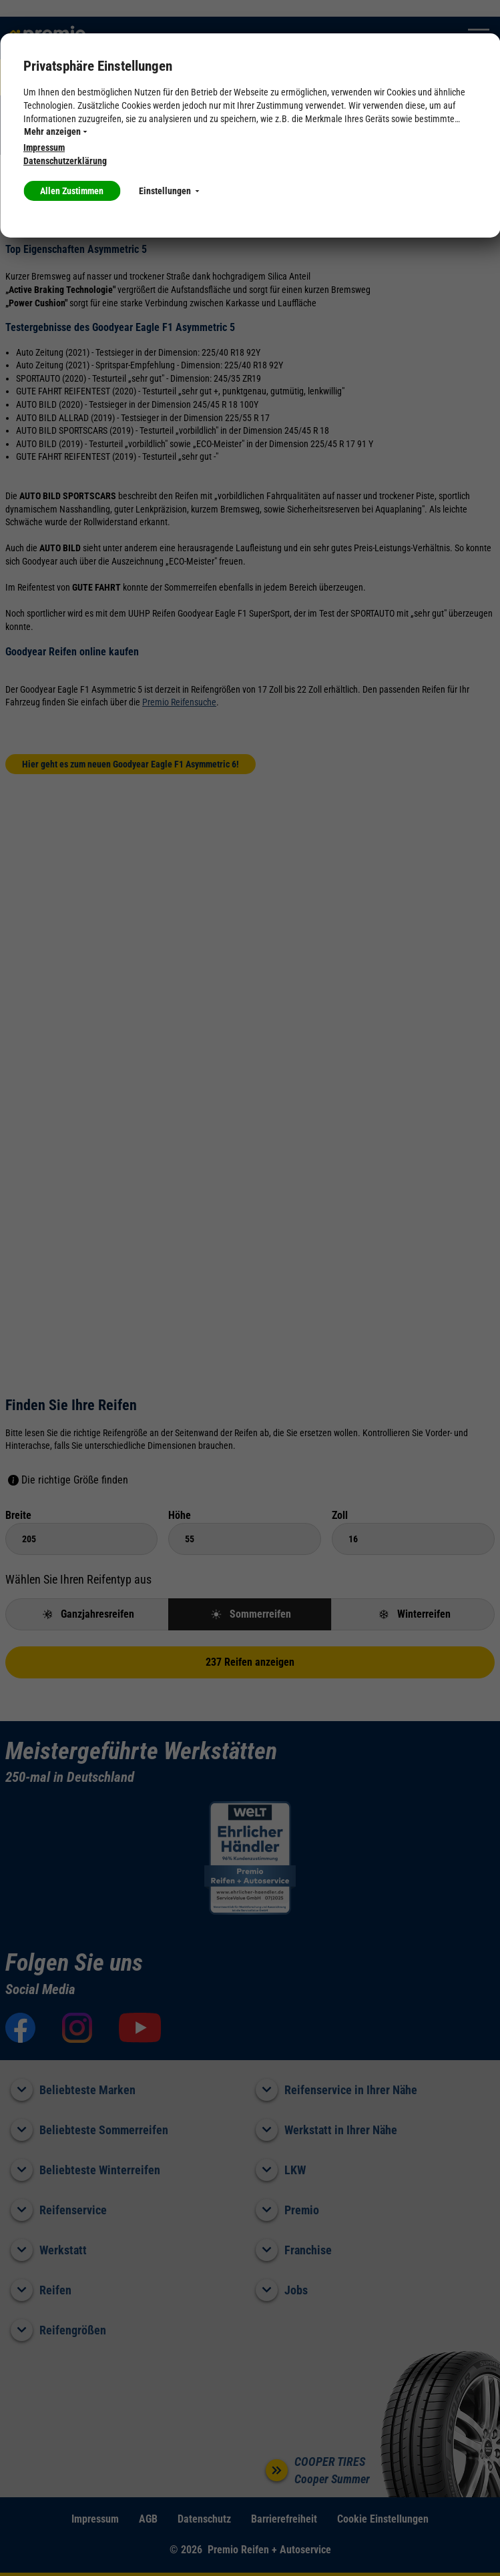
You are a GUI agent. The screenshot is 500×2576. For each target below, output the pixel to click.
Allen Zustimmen (71, 191)
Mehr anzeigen (55, 131)
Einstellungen (169, 191)
